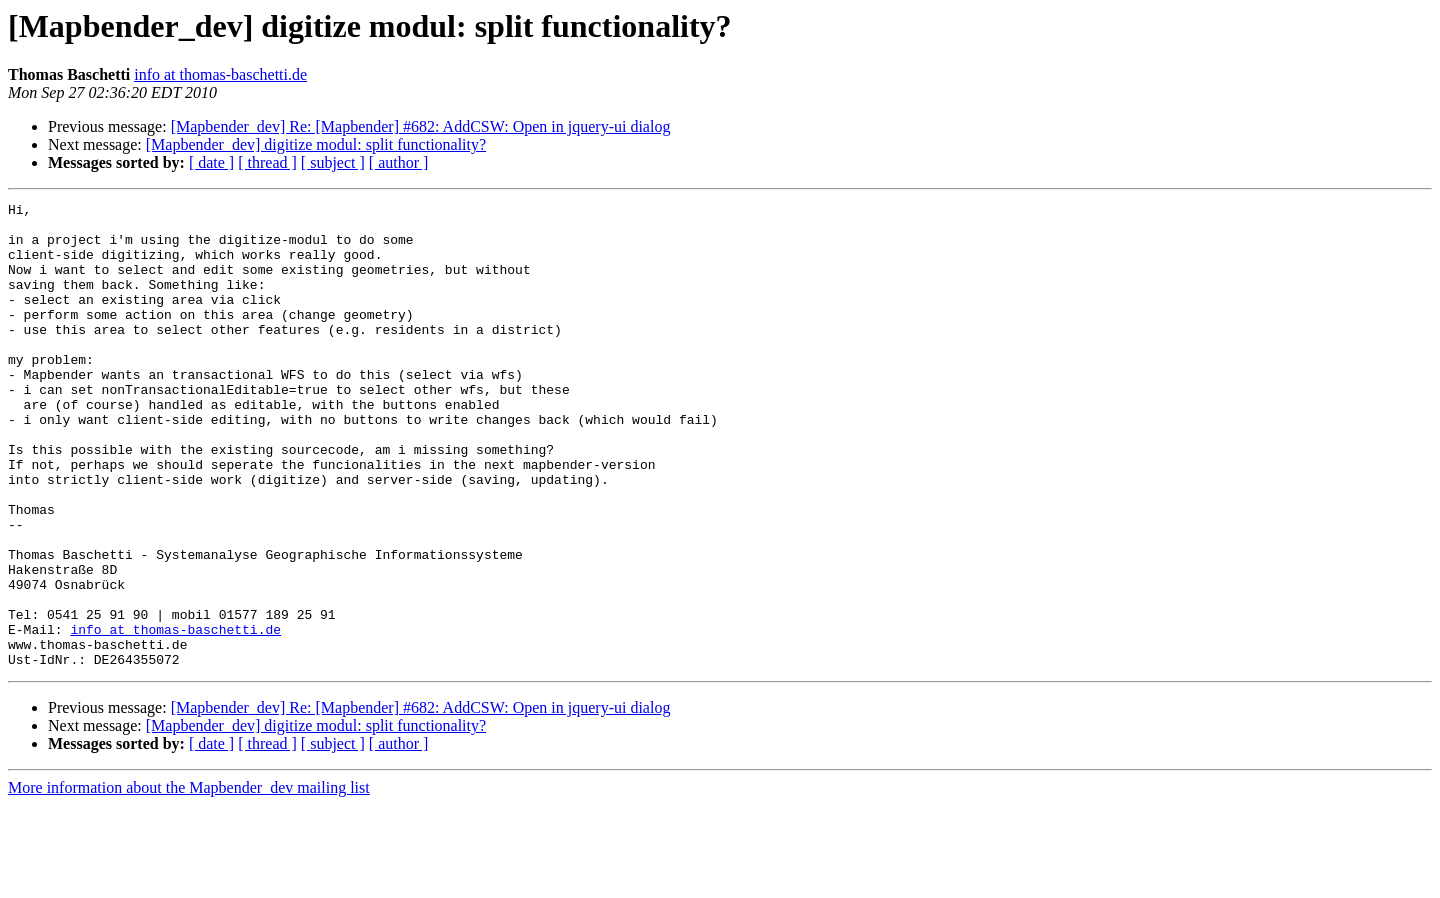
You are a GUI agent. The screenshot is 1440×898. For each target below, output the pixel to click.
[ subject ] (333, 162)
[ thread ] (267, 162)
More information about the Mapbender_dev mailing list (189, 880)
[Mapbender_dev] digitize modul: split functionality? (316, 144)
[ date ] (211, 162)
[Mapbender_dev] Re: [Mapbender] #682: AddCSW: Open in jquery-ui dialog (421, 126)
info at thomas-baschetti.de (220, 74)
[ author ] (399, 162)
